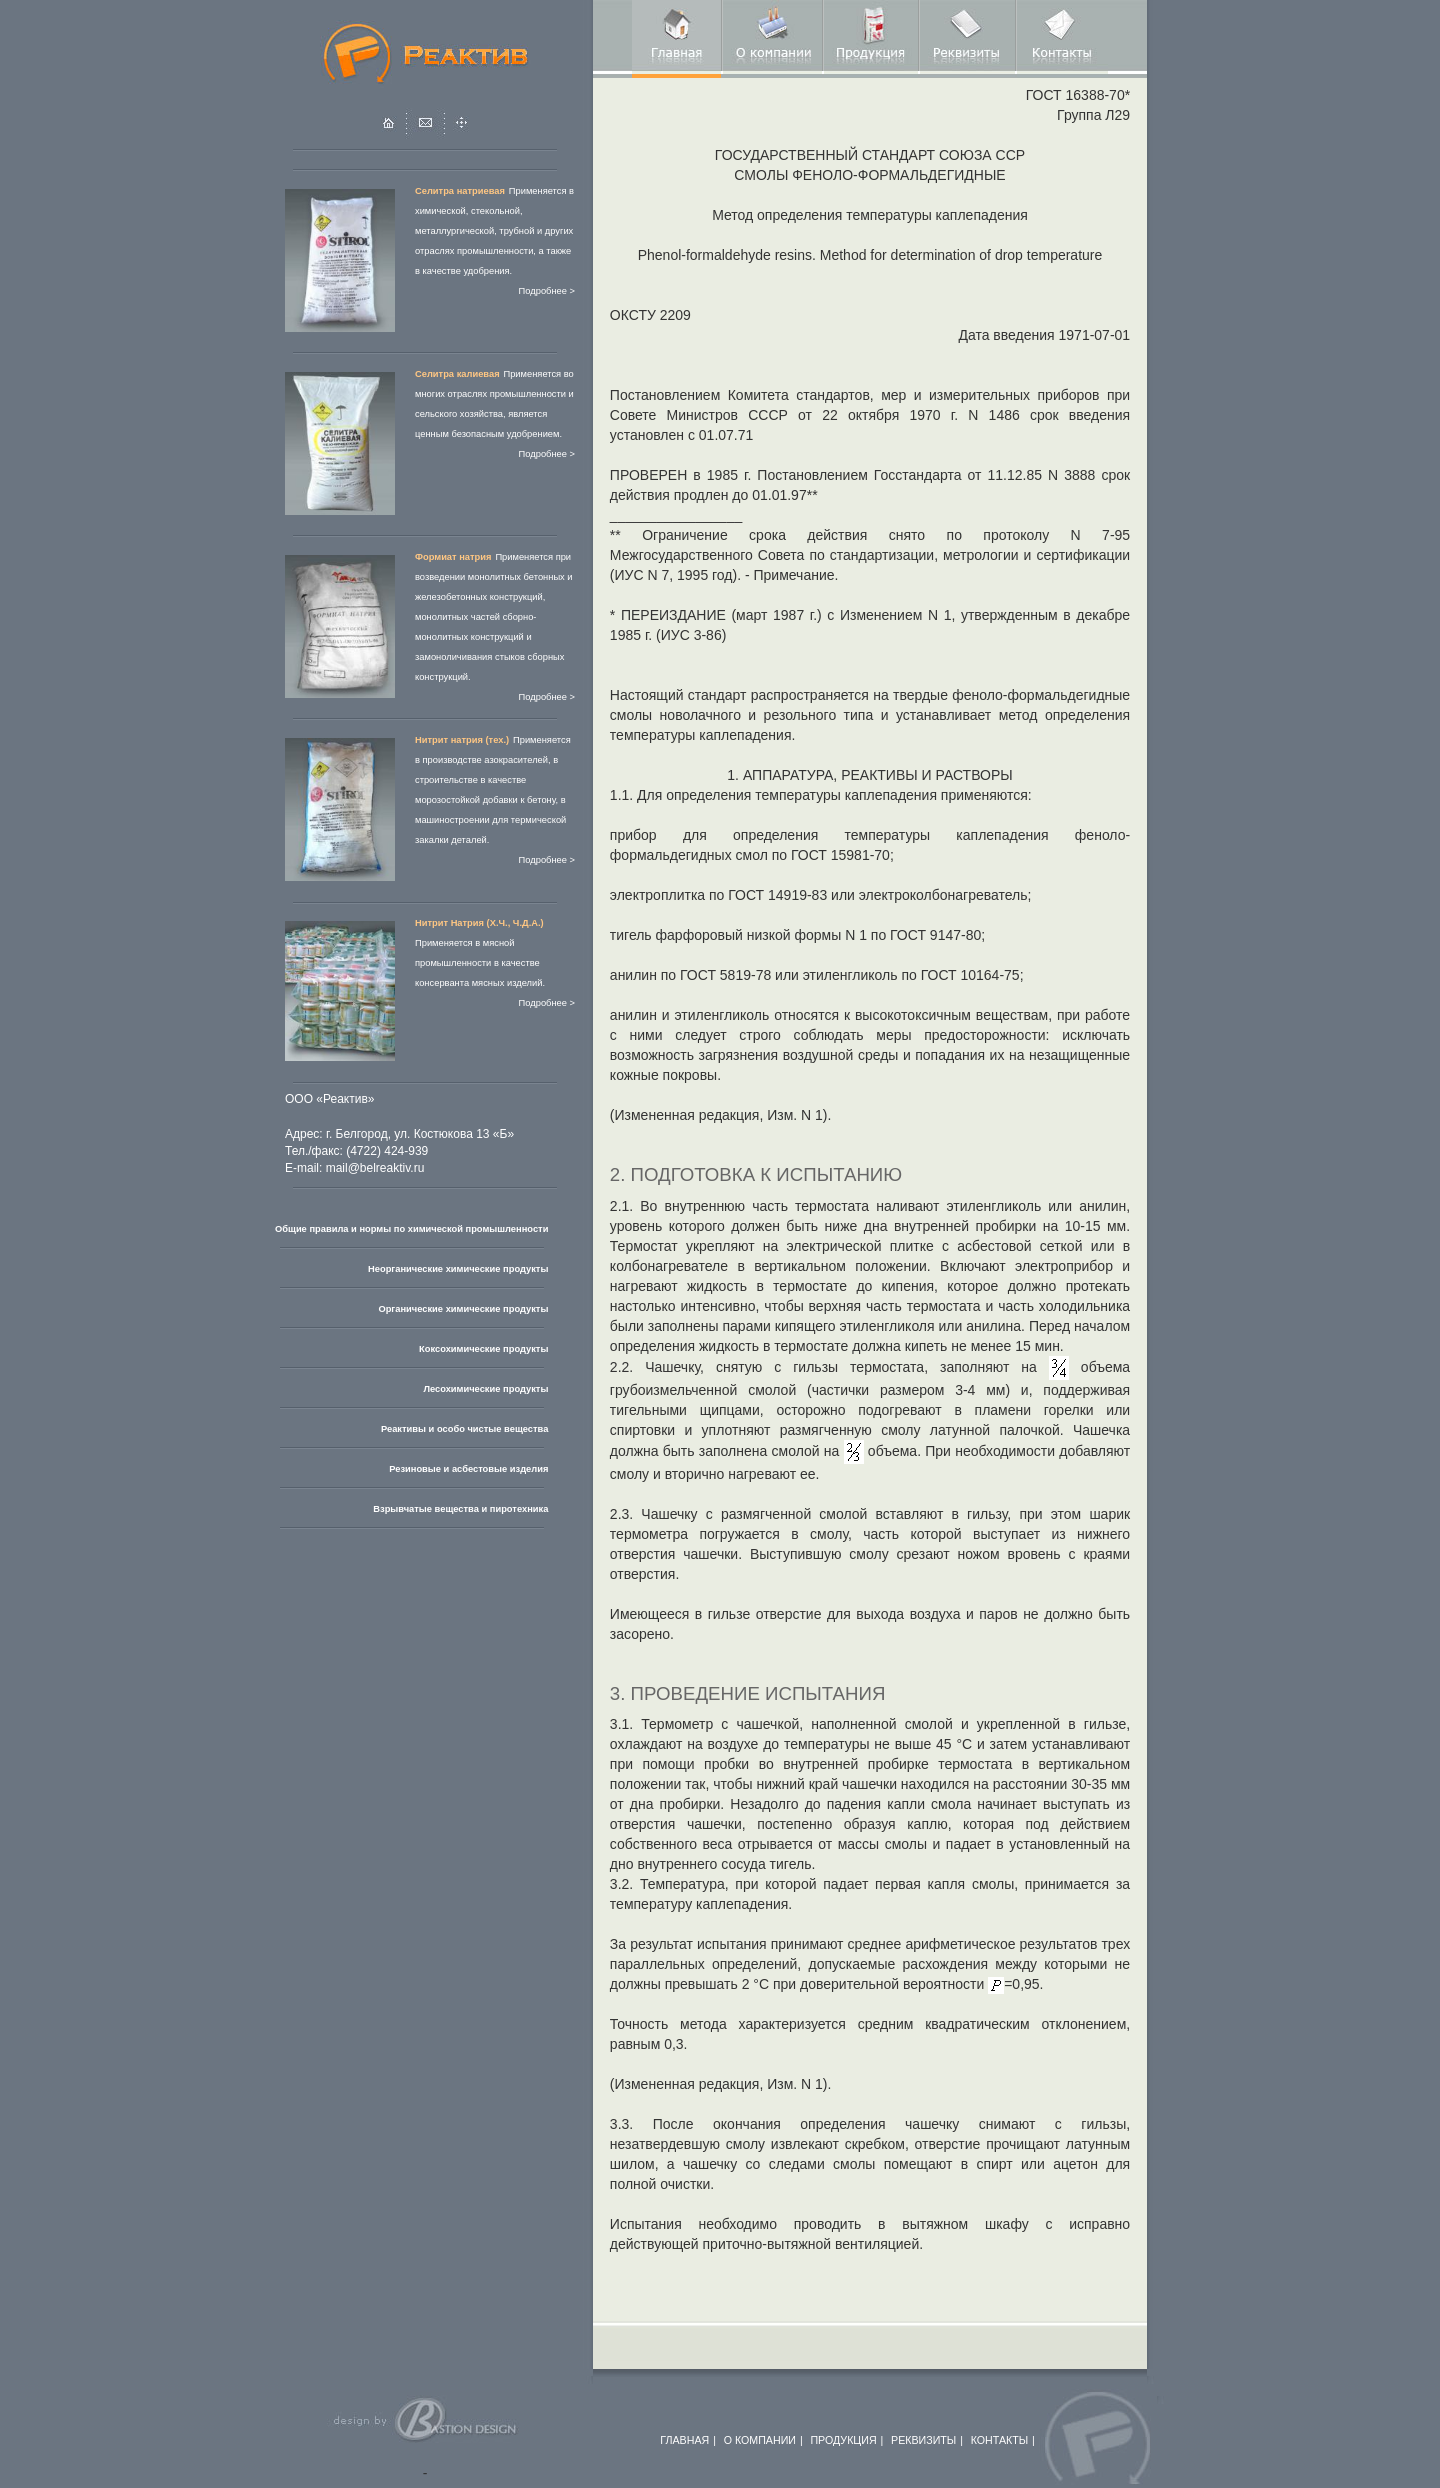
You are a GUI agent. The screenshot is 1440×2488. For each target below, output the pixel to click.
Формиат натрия (453, 557)
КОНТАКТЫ (1000, 2440)
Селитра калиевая (457, 374)
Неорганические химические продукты (458, 1269)
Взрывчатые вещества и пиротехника (460, 1509)
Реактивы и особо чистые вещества (464, 1429)
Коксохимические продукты (483, 1349)
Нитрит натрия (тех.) (462, 740)
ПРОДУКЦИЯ (843, 2440)
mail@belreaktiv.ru (375, 1168)
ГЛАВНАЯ (684, 2440)
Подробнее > (547, 291)
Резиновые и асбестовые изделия (468, 1469)
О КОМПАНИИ (760, 2440)
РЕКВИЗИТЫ (923, 2440)
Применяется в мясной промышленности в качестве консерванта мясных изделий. (480, 963)
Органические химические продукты (463, 1309)
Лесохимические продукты (485, 1389)
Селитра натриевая (460, 191)
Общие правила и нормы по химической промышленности (411, 1229)
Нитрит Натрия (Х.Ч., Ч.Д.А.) (479, 923)
